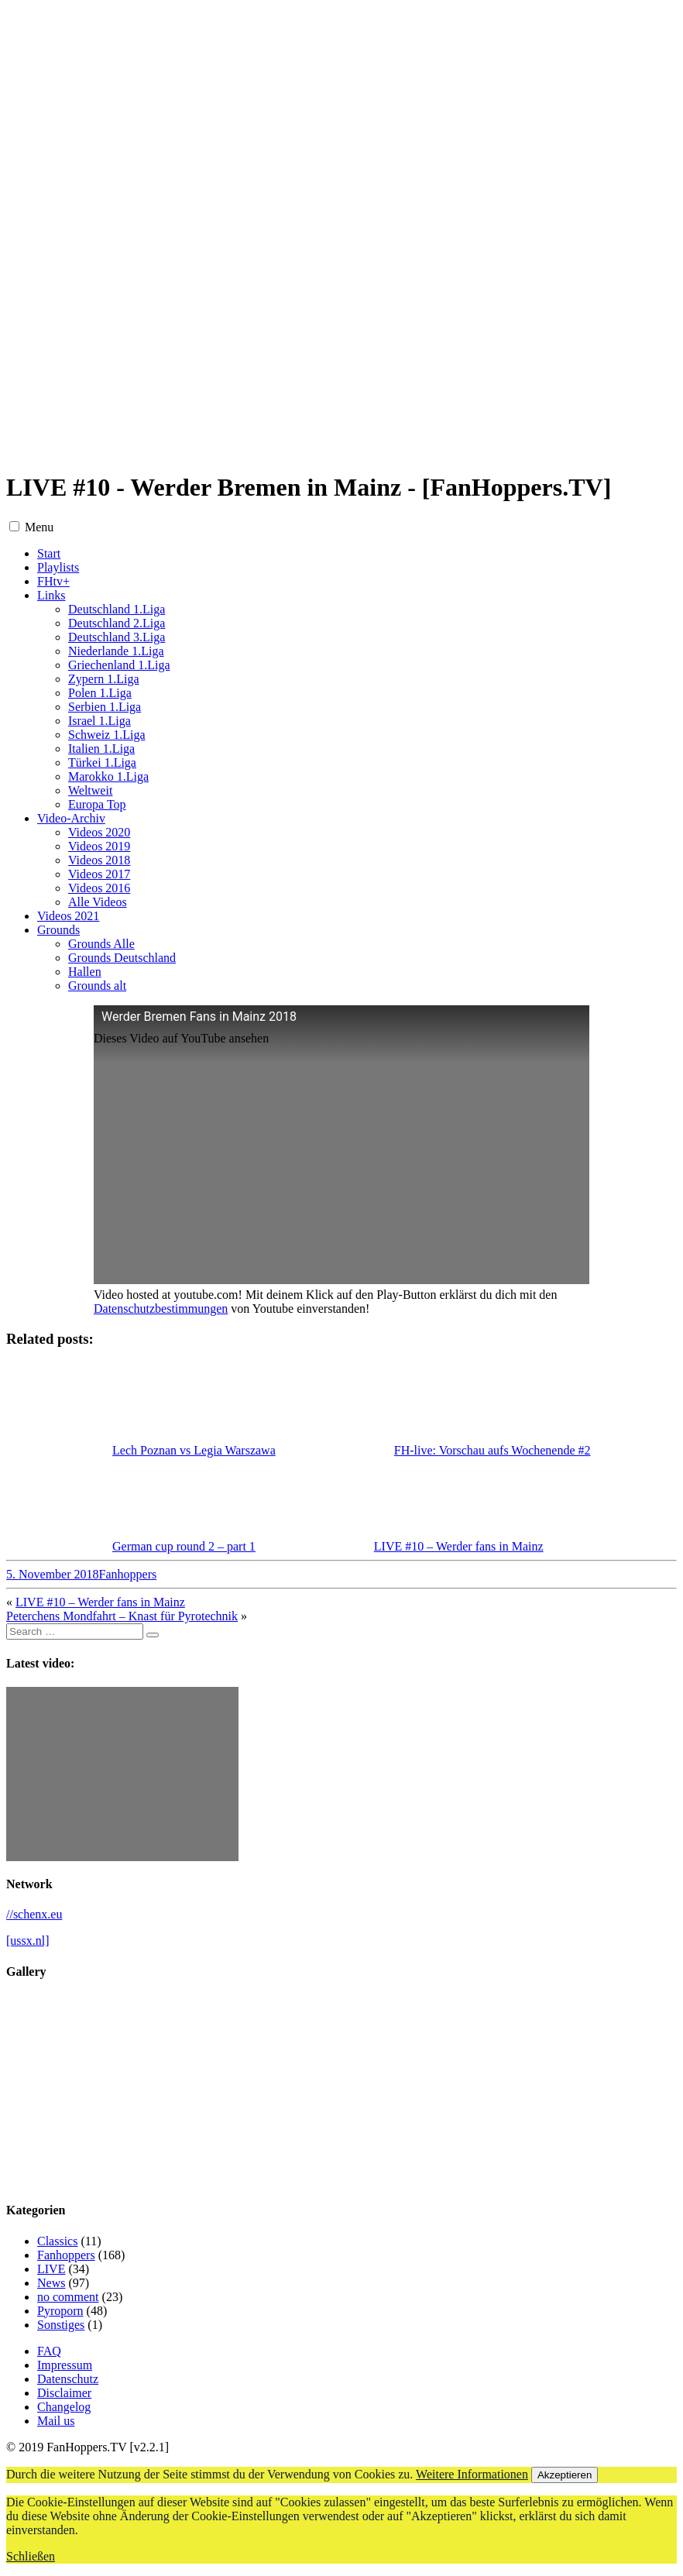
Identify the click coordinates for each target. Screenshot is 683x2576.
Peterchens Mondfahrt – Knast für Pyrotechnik (122, 1616)
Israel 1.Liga (99, 720)
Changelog (64, 2406)
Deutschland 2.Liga (116, 623)
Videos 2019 (99, 846)
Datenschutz (67, 2378)
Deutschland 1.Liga (116, 609)
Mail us (55, 2420)
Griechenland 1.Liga (119, 664)
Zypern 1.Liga (103, 678)
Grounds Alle (101, 943)
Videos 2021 (68, 915)
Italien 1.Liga (101, 748)
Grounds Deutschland (122, 957)
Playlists (58, 567)
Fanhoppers (128, 1574)
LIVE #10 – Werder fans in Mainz (100, 1602)
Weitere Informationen (472, 2474)
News (51, 2282)
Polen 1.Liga (100, 692)
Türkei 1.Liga (102, 762)
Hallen (84, 971)
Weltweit (90, 790)
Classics (57, 2241)
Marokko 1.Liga (108, 776)
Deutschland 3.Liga (116, 637)
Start (48, 553)
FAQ (49, 2351)
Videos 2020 (99, 832)
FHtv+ (53, 581)
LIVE (51, 2268)
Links (51, 595)
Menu (39, 527)
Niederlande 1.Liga (116, 651)
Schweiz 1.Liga (107, 734)
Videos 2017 (99, 874)
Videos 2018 (99, 860)
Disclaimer (64, 2392)
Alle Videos (97, 901)
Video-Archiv (71, 818)
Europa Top (97, 804)
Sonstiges (60, 2324)
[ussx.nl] (28, 1940)
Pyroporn (60, 2310)
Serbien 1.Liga (104, 706)
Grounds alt (97, 985)
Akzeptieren (564, 2475)
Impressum (64, 2365)
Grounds (58, 929)
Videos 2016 (99, 888)
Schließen (30, 2556)
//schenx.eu (34, 1914)
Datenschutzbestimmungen (161, 1308)
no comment (68, 2296)
